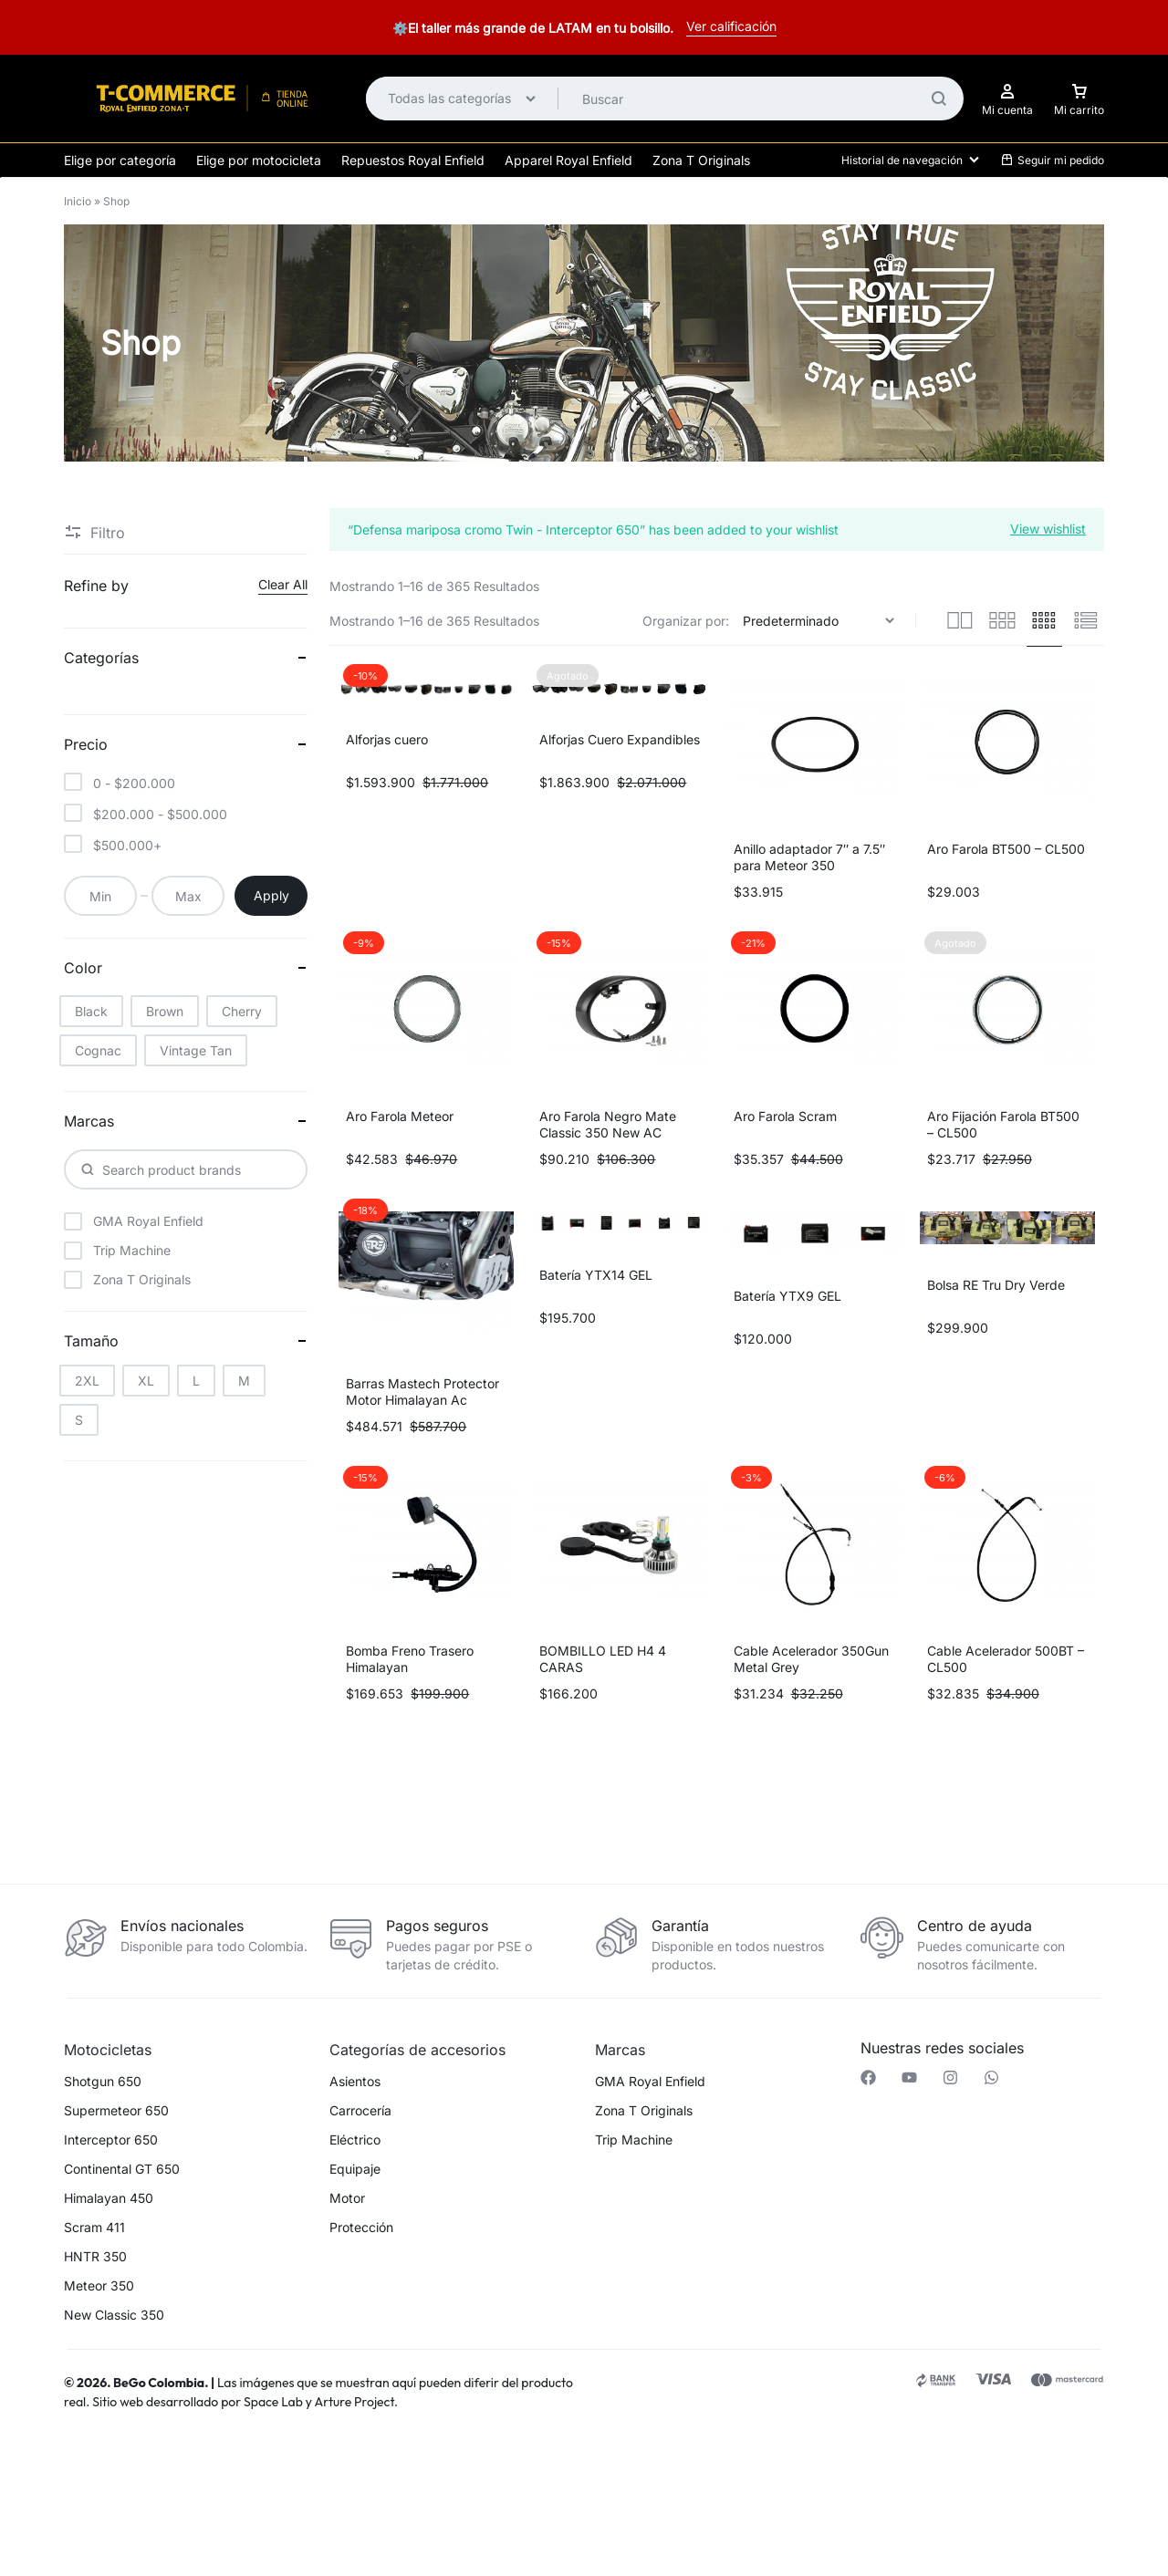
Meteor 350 (99, 2286)
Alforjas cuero (387, 739)
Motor (347, 2198)
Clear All (283, 584)
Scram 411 (94, 2227)
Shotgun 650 (102, 2081)
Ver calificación (731, 26)
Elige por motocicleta (258, 160)
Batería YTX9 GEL (787, 1296)
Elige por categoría (120, 160)
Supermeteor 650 (116, 2110)
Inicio (77, 201)
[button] (318, 2479)
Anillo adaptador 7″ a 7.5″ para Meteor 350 (809, 857)
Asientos (355, 2081)
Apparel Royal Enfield (568, 160)
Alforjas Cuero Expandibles (619, 739)
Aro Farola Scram (785, 1116)
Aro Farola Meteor (400, 1116)
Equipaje (355, 2169)
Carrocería (360, 2110)
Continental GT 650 (122, 2169)
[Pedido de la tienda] (820, 620)
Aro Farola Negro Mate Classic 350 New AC (607, 1124)
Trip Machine (634, 2140)
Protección (361, 2227)
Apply (271, 895)
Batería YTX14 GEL (595, 1275)
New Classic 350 (114, 2315)
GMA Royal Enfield (650, 2081)
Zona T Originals (701, 160)
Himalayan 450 (108, 2198)
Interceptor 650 (111, 2140)
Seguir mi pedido (1052, 160)
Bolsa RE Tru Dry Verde (996, 1285)
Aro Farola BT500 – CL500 (1006, 849)
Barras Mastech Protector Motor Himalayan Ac (422, 1391)
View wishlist (1048, 528)
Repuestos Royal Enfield (413, 160)
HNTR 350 (95, 2256)
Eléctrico (355, 2140)
